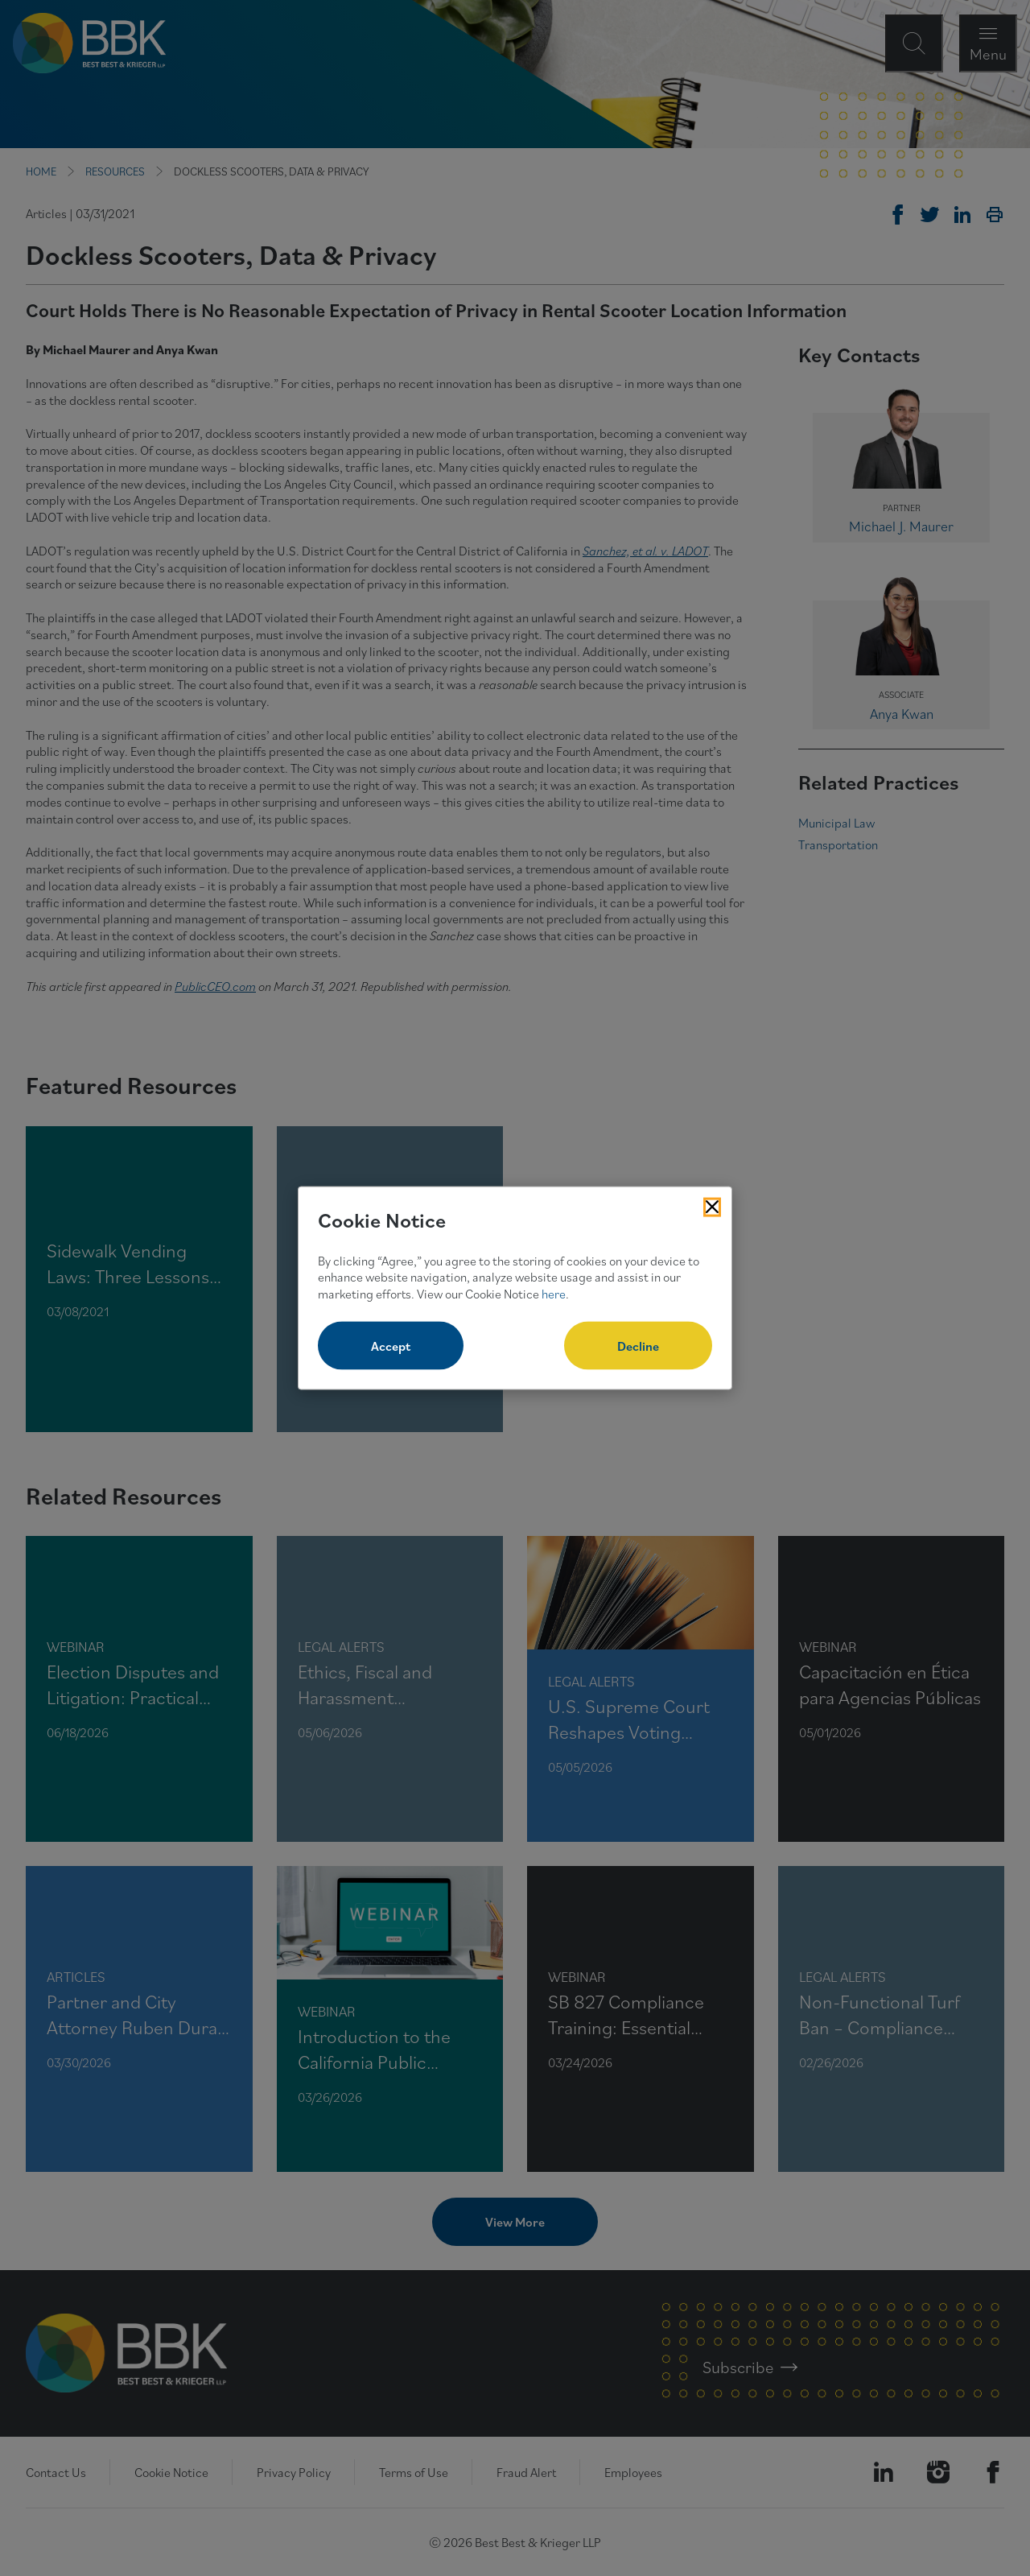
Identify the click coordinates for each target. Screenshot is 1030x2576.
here (554, 1294)
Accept (390, 1345)
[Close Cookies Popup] (712, 1207)
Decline (638, 1345)
